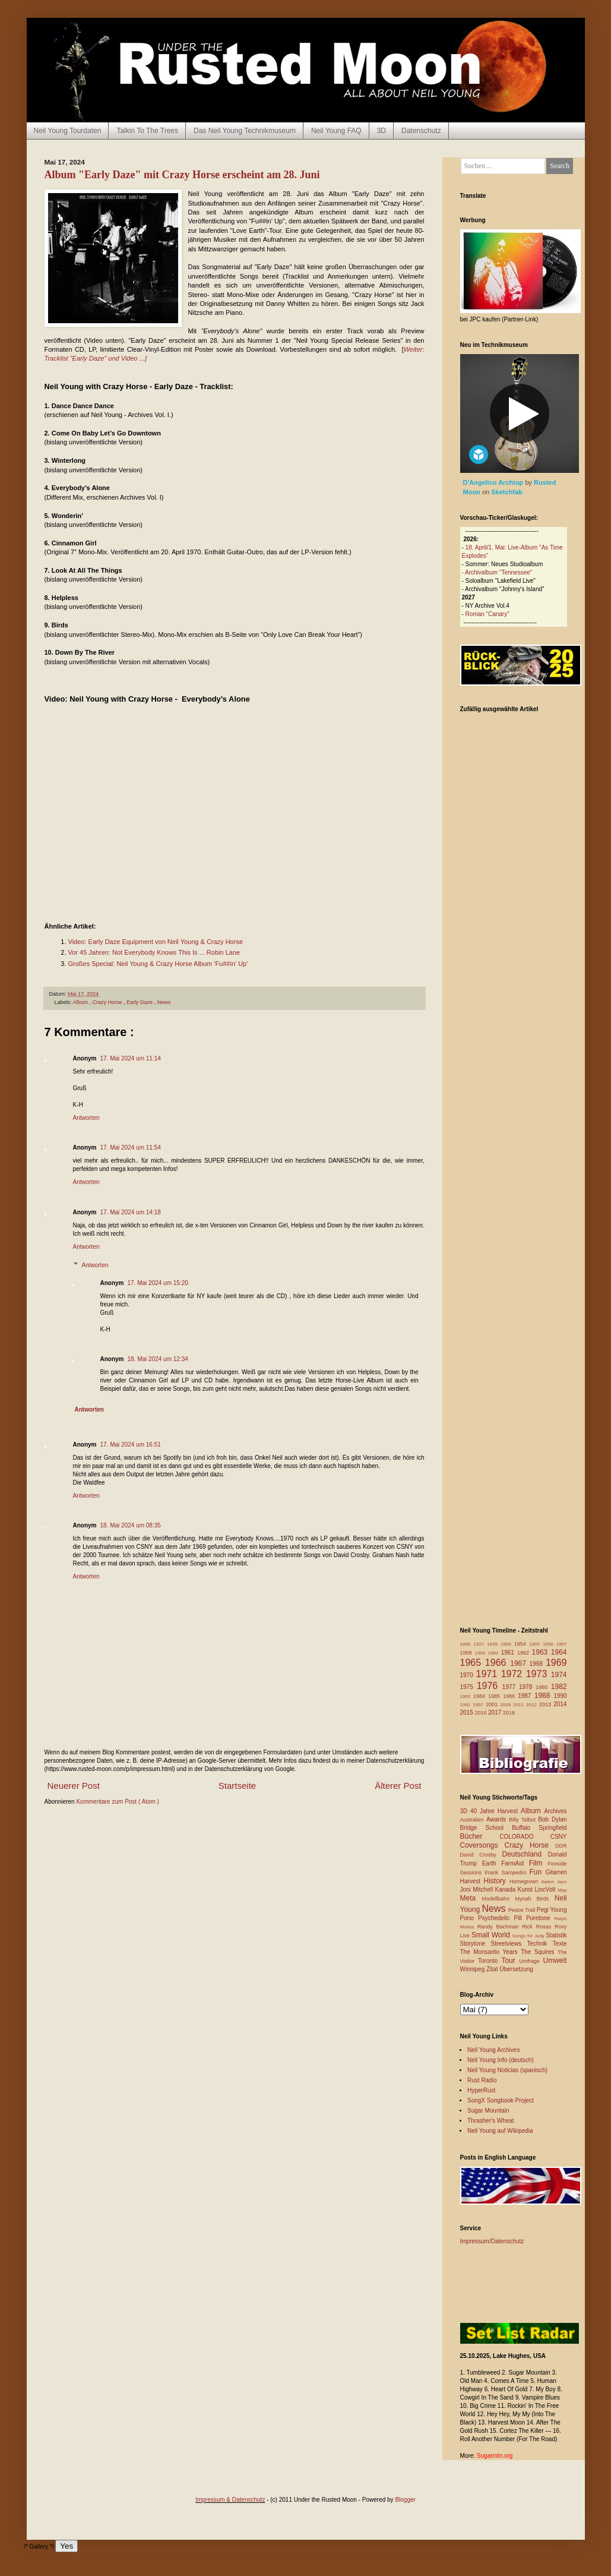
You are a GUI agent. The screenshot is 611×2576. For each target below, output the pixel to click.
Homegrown (525, 1881)
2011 (519, 1704)
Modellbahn (498, 1899)
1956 (549, 1644)
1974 (559, 1675)
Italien (549, 1881)
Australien (473, 1820)
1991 (466, 1704)
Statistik (556, 1935)
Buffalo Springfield (539, 1827)
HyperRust (481, 2090)
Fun (538, 1872)
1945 (494, 1644)
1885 (467, 1644)
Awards (497, 1819)
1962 (524, 1653)
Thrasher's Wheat (490, 2120)
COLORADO (524, 1836)
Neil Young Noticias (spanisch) (507, 2070)
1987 (526, 1696)
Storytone (475, 1943)
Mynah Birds (534, 1899)
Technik (539, 1943)
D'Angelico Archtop (494, 482)
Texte (560, 1943)
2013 (546, 1704)
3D (381, 131)
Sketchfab (507, 491)
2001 (493, 1704)
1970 (468, 1675)
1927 (480, 1644)
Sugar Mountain (488, 2110)
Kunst (525, 1889)
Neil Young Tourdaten (68, 131)
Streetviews (509, 1943)
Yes (66, 2546)
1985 (495, 1696)
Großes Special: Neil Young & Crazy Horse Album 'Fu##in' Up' (158, 963)
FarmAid (514, 1863)
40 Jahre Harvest (495, 1811)
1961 (509, 1652)
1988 (544, 1695)
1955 (536, 1644)
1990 (559, 1696)
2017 (495, 1712)
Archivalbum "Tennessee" (498, 572)
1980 (543, 1687)
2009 (506, 1704)
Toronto (489, 1961)
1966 (497, 1663)
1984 (480, 1696)
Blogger (405, 2499)
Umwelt (555, 1960)
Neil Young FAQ (336, 131)
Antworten (86, 1118)
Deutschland (525, 1854)
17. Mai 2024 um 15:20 (158, 1283)
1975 (468, 1687)
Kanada (506, 1889)
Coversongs (482, 1845)
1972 (513, 1674)
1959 (480, 1653)
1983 (467, 1696)
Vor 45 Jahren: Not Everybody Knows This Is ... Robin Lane (154, 952)
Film (538, 1863)
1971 (488, 1674)
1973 (538, 1674)
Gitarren (555, 1872)
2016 (482, 1713)
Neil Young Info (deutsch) (500, 2060)
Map (562, 1890)
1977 (510, 1687)
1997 (479, 1704)
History (496, 1881)
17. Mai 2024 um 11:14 (130, 1058)
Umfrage (531, 1961)
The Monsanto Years (490, 1952)
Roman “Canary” (487, 614)
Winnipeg (473, 1969)
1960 (494, 1653)
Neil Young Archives (493, 2050)
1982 (559, 1686)
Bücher (480, 1836)
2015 (467, 1712)
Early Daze (140, 1002)
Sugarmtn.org (495, 2455)
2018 (509, 1713)
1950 (507, 1644)
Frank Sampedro (507, 1873)
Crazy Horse (108, 1002)
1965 (472, 1663)
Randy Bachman (500, 1927)
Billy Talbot (523, 1820)
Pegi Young (552, 1909)
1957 (561, 1644)
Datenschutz (421, 131)
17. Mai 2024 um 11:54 (130, 1147)
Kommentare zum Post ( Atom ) (117, 1801)
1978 (527, 1687)
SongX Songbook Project (500, 2100)
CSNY (558, 1836)
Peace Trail (522, 1910)
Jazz (561, 1881)
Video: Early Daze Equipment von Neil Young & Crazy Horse (155, 941)
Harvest (472, 1881)
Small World (491, 1935)
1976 (489, 1686)
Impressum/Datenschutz (492, 2241)
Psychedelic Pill (502, 1918)
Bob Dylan (552, 1819)
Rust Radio (481, 2080)
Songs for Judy (529, 1936)
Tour (510, 1960)
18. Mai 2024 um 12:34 (158, 1359)
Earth (492, 1863)
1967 (519, 1663)
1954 (521, 1644)
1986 (510, 1696)
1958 (467, 1653)
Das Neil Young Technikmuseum (245, 131)
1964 (559, 1652)
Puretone (540, 1918)
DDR (561, 1846)
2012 (532, 1704)
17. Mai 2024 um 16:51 (130, 1444)
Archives (555, 1811)
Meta (471, 1898)
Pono (469, 1918)
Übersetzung (516, 1969)
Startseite (237, 1786)
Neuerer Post (74, 1786)
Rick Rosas (538, 1927)
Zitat (492, 1969)
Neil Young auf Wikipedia (500, 2130)
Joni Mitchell (477, 1889)
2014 (559, 1704)
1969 (556, 1663)
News (164, 1002)
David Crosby (481, 1855)
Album (81, 1002)
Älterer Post (398, 1786)
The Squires (539, 1952)
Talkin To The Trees (147, 131)
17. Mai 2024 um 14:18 (130, 1212)
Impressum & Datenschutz (230, 2499)
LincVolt (545, 1889)
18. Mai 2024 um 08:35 (130, 1525)
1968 (538, 1663)
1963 (541, 1652)
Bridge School (486, 1827)
